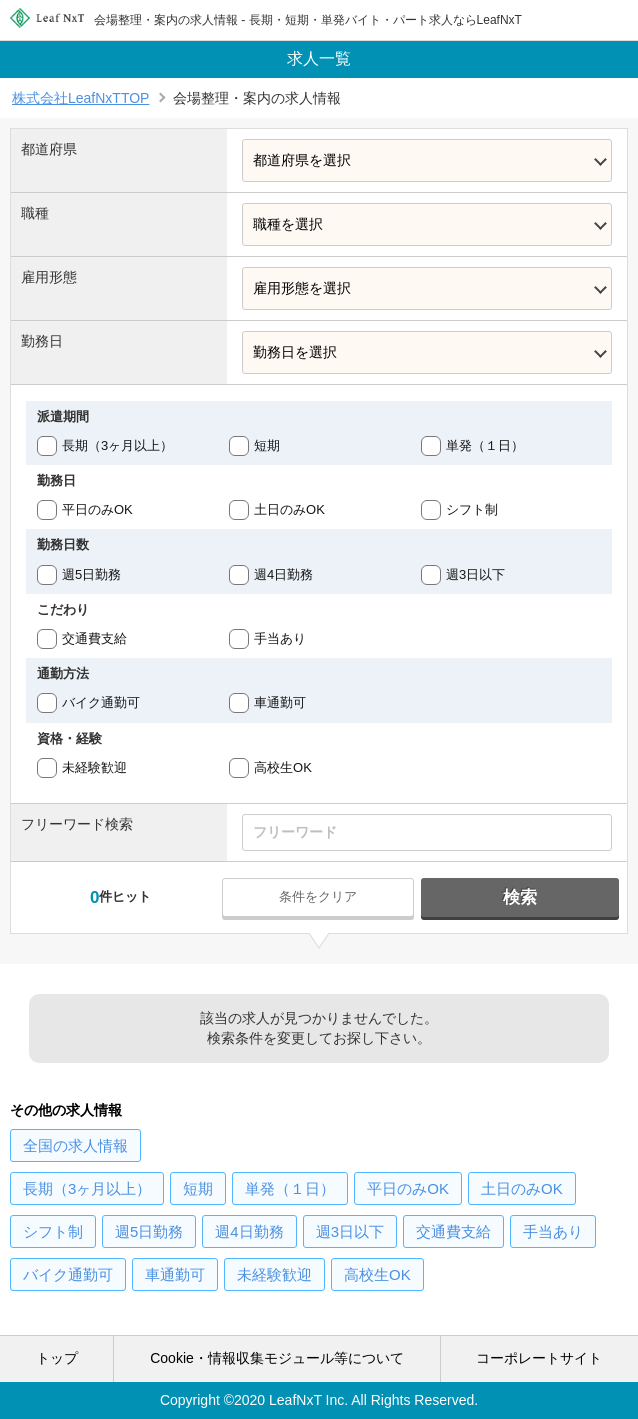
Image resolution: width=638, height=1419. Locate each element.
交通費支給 (94, 638)
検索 (520, 897)
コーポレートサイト (539, 1358)
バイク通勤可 (101, 702)
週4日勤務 (283, 574)
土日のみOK (289, 509)
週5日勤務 (91, 574)
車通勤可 (280, 702)
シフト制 (472, 509)
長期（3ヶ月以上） (117, 445)
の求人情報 (75, 1145)
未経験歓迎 (94, 767)
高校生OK (283, 767)
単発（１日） (485, 445)
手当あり (280, 638)
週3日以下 (475, 574)
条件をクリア (318, 896)
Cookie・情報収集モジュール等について (277, 1358)
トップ (57, 1358)
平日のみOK (97, 509)
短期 (267, 445)
